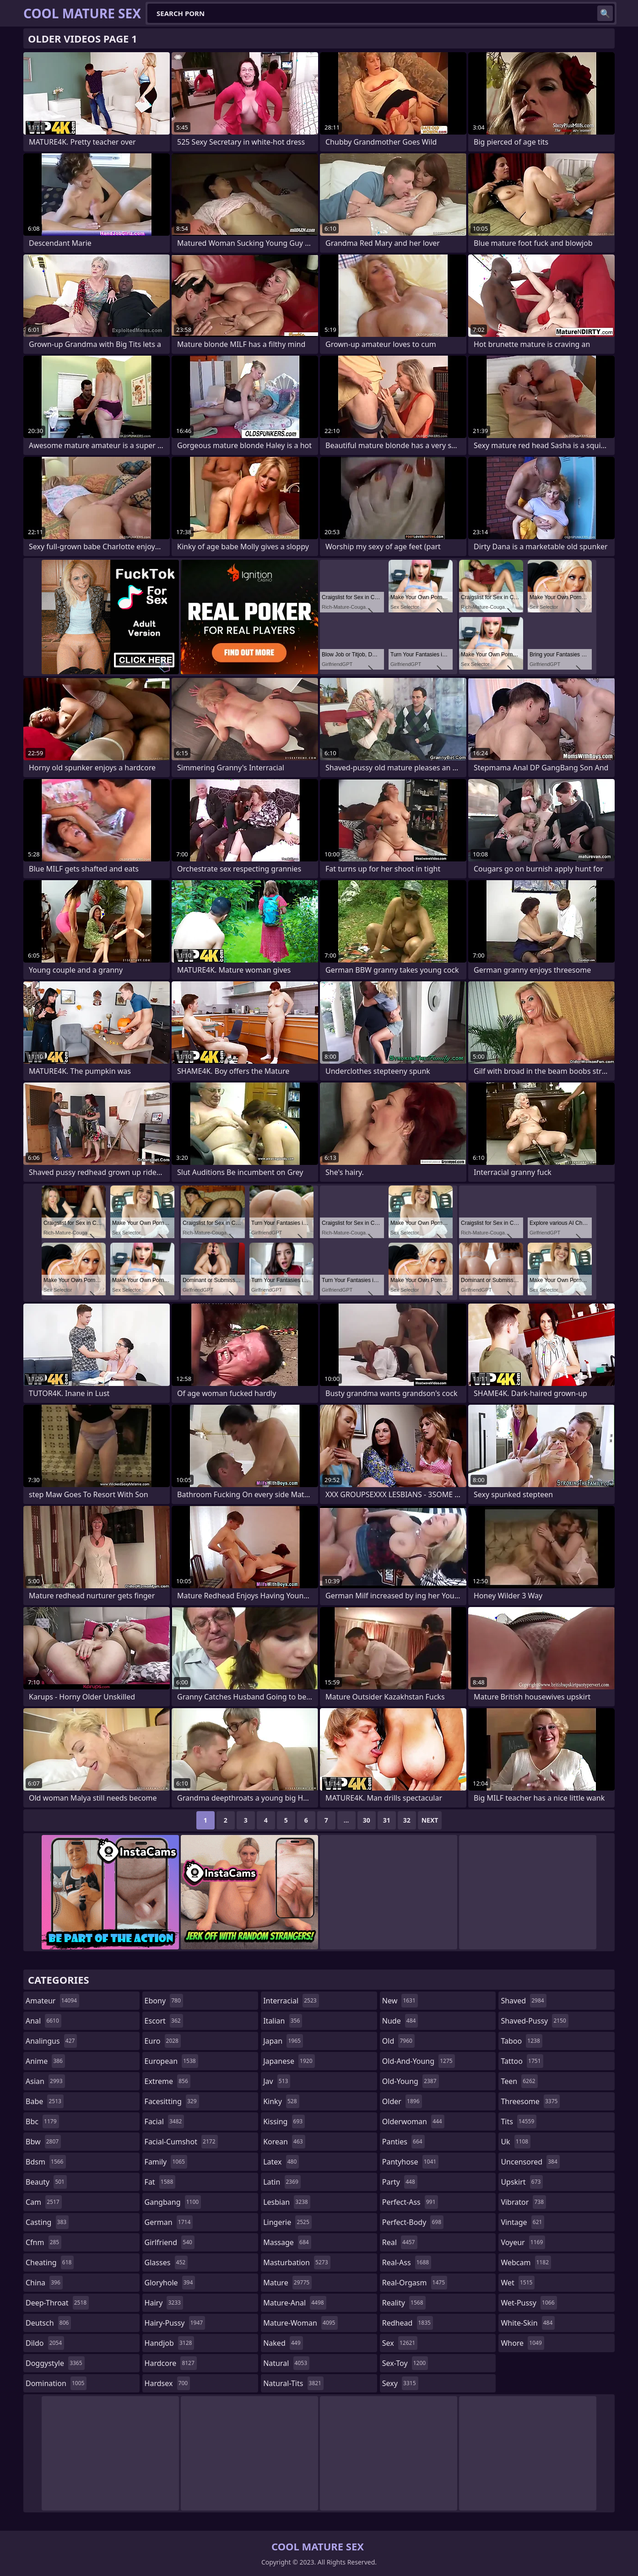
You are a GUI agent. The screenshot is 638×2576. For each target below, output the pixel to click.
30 (366, 1820)
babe (45, 2101)
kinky (281, 2101)
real (399, 2242)
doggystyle (55, 2363)
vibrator (523, 2202)
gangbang (173, 2202)
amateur (52, 2001)
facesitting (172, 2101)
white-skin (528, 2323)
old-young (410, 2081)
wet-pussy (529, 2303)
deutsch (48, 2323)
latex (281, 2162)
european (171, 2061)
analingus (51, 2041)
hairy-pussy (175, 2323)
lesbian (286, 2202)
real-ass (406, 2262)
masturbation (296, 2262)
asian (45, 2081)
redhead (407, 2323)
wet (518, 2282)
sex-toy (405, 2363)
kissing (284, 2121)
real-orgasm (414, 2282)
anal (43, 2021)
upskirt (522, 2182)
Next (430, 1820)
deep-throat (57, 2303)
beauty (46, 2182)
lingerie (287, 2222)
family (166, 2162)
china (44, 2282)
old (398, 2041)
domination (56, 2383)
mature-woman (300, 2323)
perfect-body (412, 2222)
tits (518, 2121)
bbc (42, 2121)
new (400, 2001)
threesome (530, 2101)
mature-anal (294, 2303)
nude (400, 2021)
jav (276, 2081)
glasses (166, 2262)
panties (403, 2141)
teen (519, 2081)
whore (522, 2343)
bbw (43, 2141)
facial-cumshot (181, 2141)
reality (404, 2303)
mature (287, 2282)
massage (287, 2242)
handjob (170, 2343)
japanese (288, 2061)
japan (283, 2041)
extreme (167, 2081)
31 (386, 1820)
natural (286, 2363)
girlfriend (170, 2242)
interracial (291, 2001)
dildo (45, 2343)
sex (399, 2343)
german (169, 2222)
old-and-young (418, 2061)
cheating (50, 2262)
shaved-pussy (534, 2021)
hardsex (167, 2383)
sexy (400, 2383)
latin (282, 2182)
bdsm (46, 2162)
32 (407, 1820)
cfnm (43, 2242)
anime (45, 2061)
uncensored (530, 2162)
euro (163, 2041)
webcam (526, 2262)
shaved (523, 2001)
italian (282, 2021)
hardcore (171, 2363)
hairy (164, 2303)
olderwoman (413, 2121)
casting (47, 2222)
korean (284, 2141)
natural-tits (293, 2383)
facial (164, 2121)
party (399, 2182)
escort (164, 2021)
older (402, 2101)
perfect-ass (410, 2202)
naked (283, 2343)
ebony (164, 2001)
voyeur (523, 2242)
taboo (521, 2041)
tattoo (522, 2061)
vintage (522, 2222)
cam (44, 2202)
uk (515, 2141)
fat (160, 2182)
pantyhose (410, 2162)
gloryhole (170, 2282)
